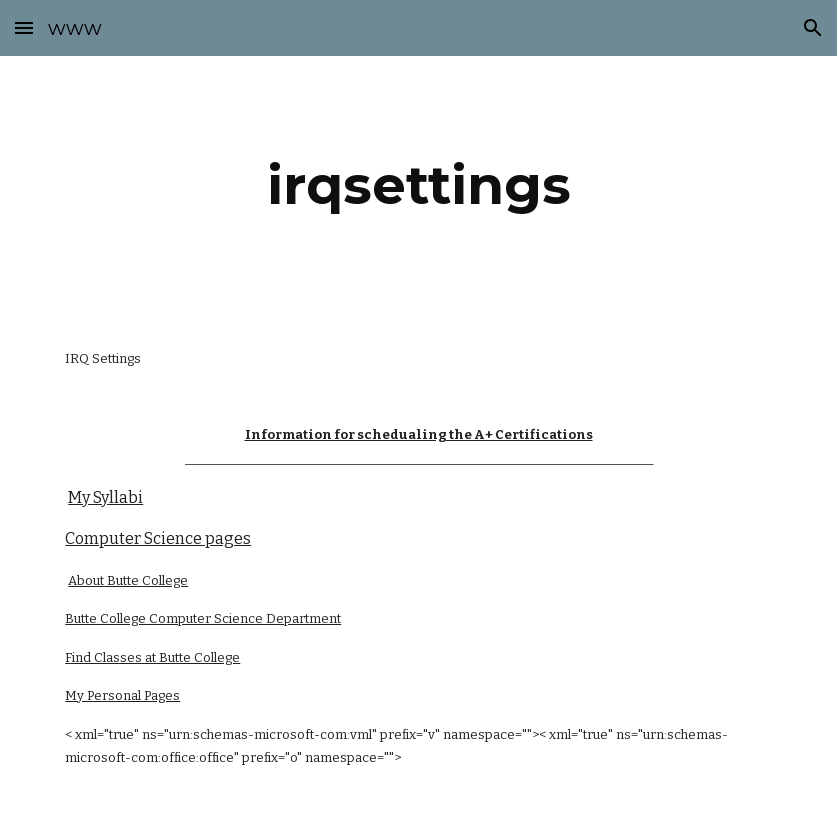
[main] (419, 185)
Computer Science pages (158, 538)
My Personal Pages (122, 695)
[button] (24, 27)
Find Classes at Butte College (152, 657)
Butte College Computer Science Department (203, 618)
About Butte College (128, 580)
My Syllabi (105, 497)
